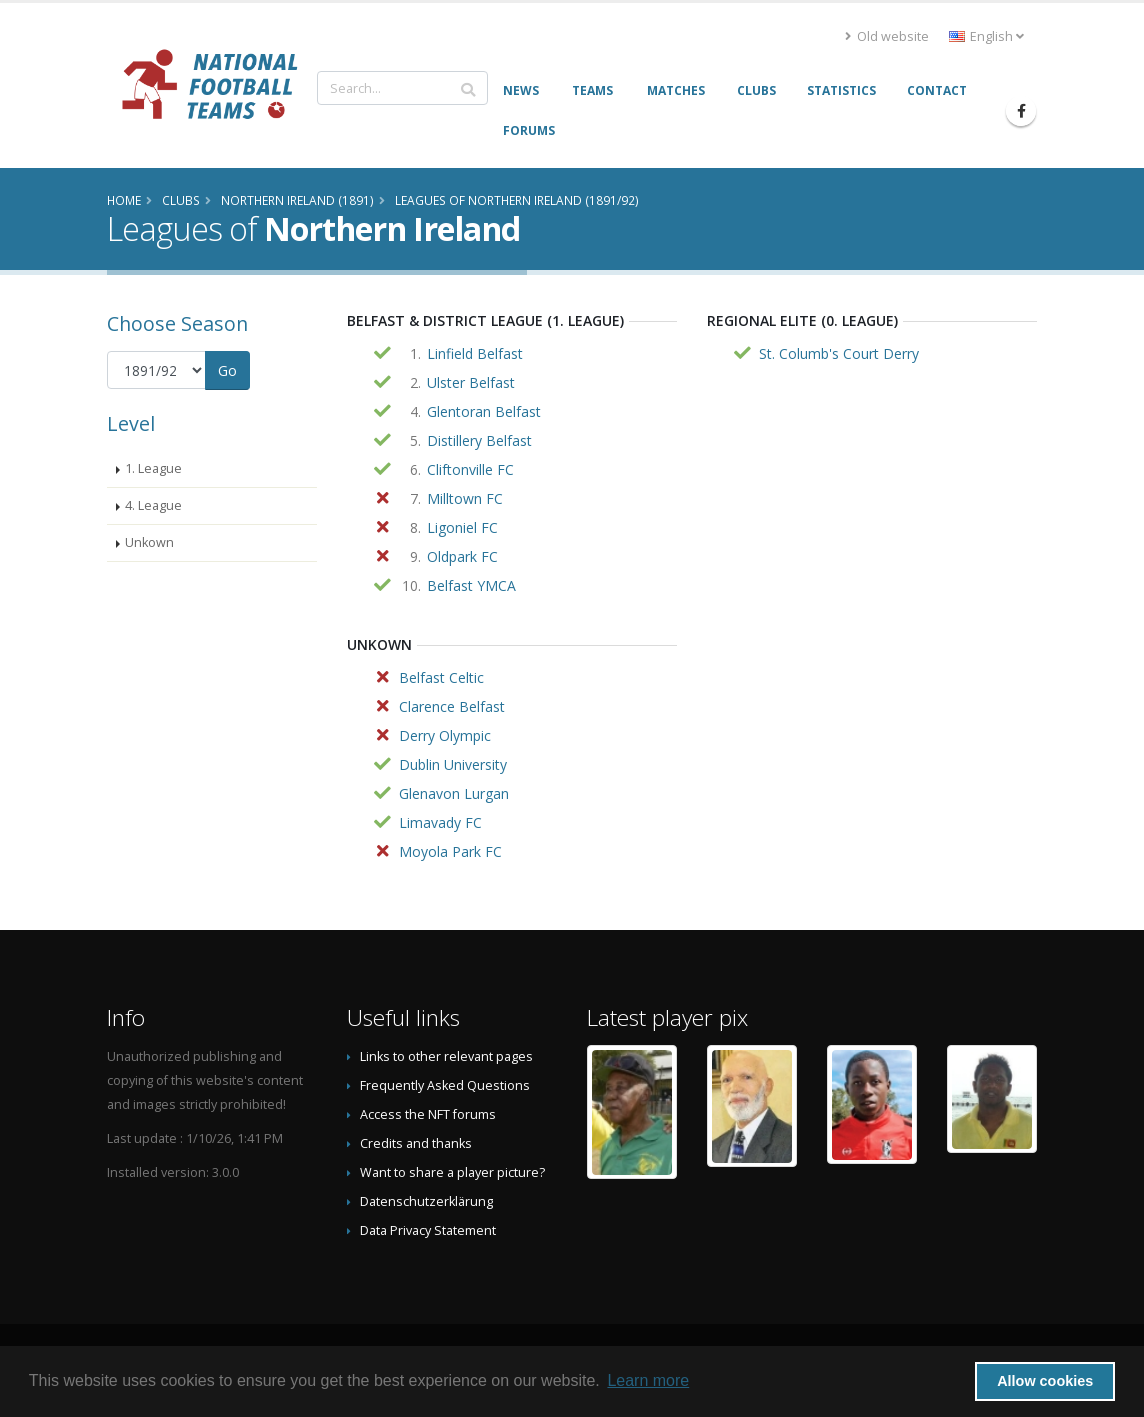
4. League (153, 505)
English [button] (986, 36)
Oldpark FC (462, 556)
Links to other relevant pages (446, 1056)
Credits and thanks (416, 1143)
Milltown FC (465, 498)
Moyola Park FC (450, 851)
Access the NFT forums (428, 1114)
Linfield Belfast (475, 353)
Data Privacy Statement (428, 1230)
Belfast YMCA (471, 585)
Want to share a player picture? (452, 1172)
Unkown (149, 542)
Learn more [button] (648, 1380)
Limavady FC (440, 822)
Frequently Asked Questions (445, 1085)
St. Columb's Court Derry (839, 353)
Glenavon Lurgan (454, 793)
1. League (153, 468)
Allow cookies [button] (1045, 1381)
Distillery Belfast (479, 440)
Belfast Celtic (441, 677)
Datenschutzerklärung (426, 1201)
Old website (887, 36)
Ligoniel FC (462, 527)
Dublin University (453, 764)
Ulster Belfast (471, 382)
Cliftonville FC (470, 469)
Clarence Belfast (452, 706)
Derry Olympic (445, 735)
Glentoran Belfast (484, 411)
